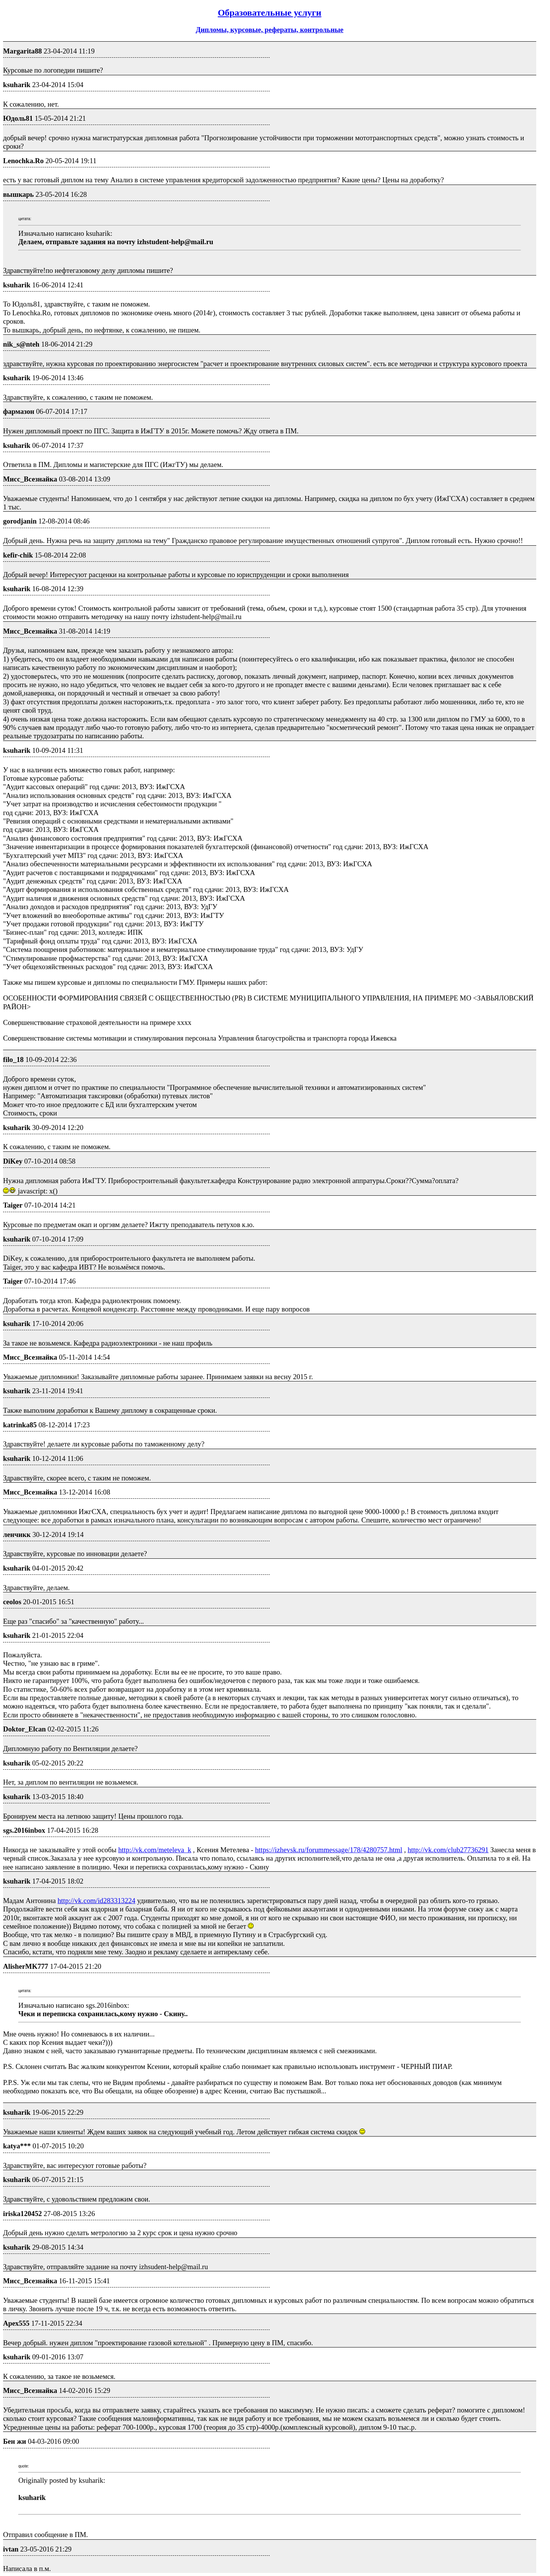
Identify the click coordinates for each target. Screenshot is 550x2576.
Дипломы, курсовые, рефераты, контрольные (269, 30)
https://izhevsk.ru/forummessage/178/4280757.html (329, 1850)
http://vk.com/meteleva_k (154, 1850)
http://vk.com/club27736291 (448, 1850)
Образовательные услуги (269, 13)
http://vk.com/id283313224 (97, 1901)
